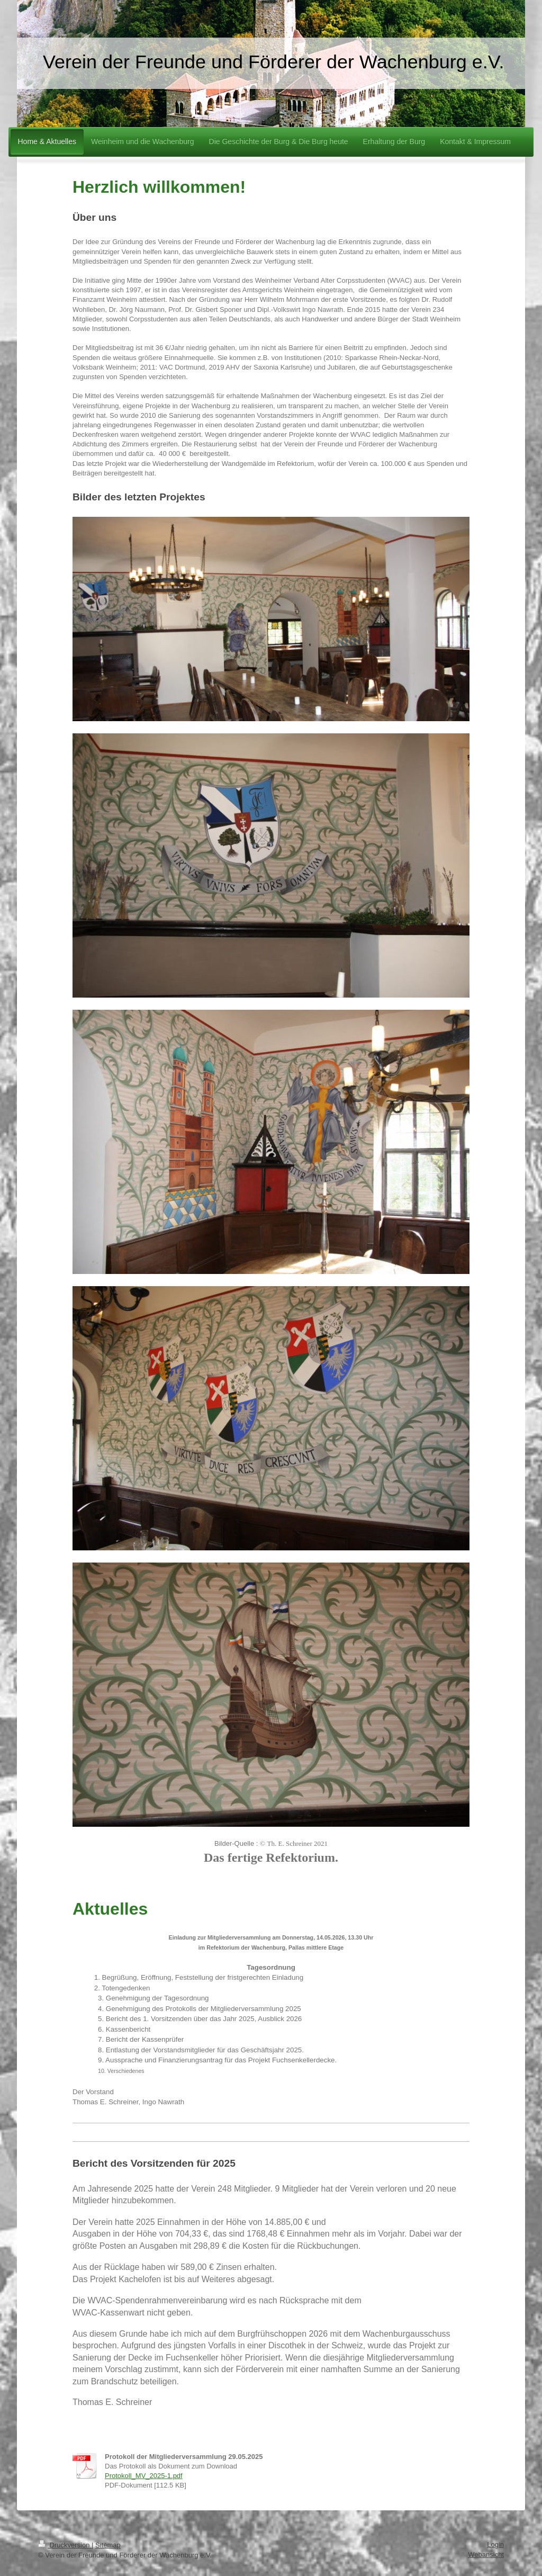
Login (495, 2544)
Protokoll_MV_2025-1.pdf (144, 2476)
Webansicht (486, 2555)
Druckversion (65, 2545)
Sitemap (108, 2545)
